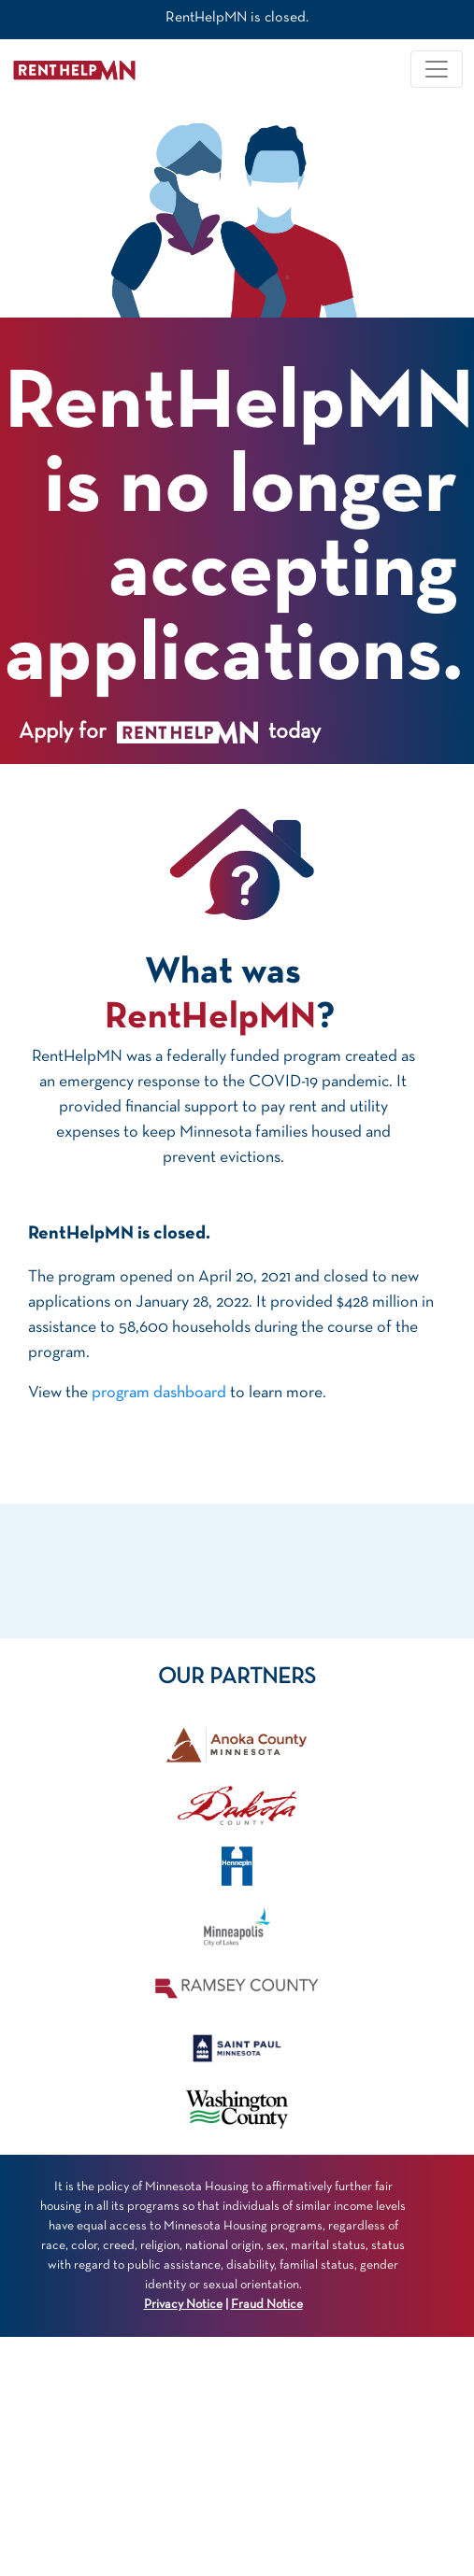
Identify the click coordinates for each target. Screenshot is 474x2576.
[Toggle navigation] (436, 69)
